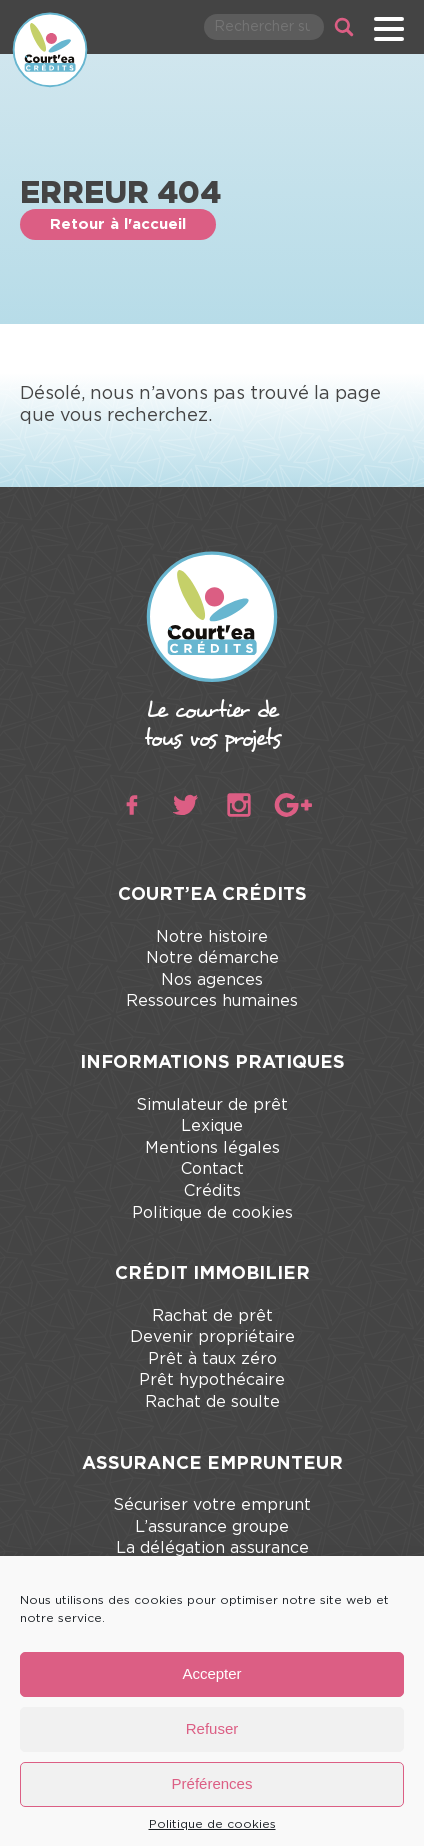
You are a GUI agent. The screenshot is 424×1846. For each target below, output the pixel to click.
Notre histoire (212, 937)
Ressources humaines (212, 1001)
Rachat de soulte (212, 1402)
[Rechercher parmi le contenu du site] (264, 27)
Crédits (212, 1191)
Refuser (212, 1728)
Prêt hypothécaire (212, 1380)
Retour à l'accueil (118, 224)
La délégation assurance (212, 1548)
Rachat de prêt (212, 1316)
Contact (212, 1169)
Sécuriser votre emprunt (212, 1505)
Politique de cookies (212, 1824)
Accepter (211, 1673)
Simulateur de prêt (212, 1105)
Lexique (212, 1126)
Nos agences (212, 980)
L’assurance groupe (212, 1527)
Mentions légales (212, 1148)
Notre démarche (212, 958)
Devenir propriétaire (212, 1337)
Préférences (212, 1783)
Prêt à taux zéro (212, 1359)
